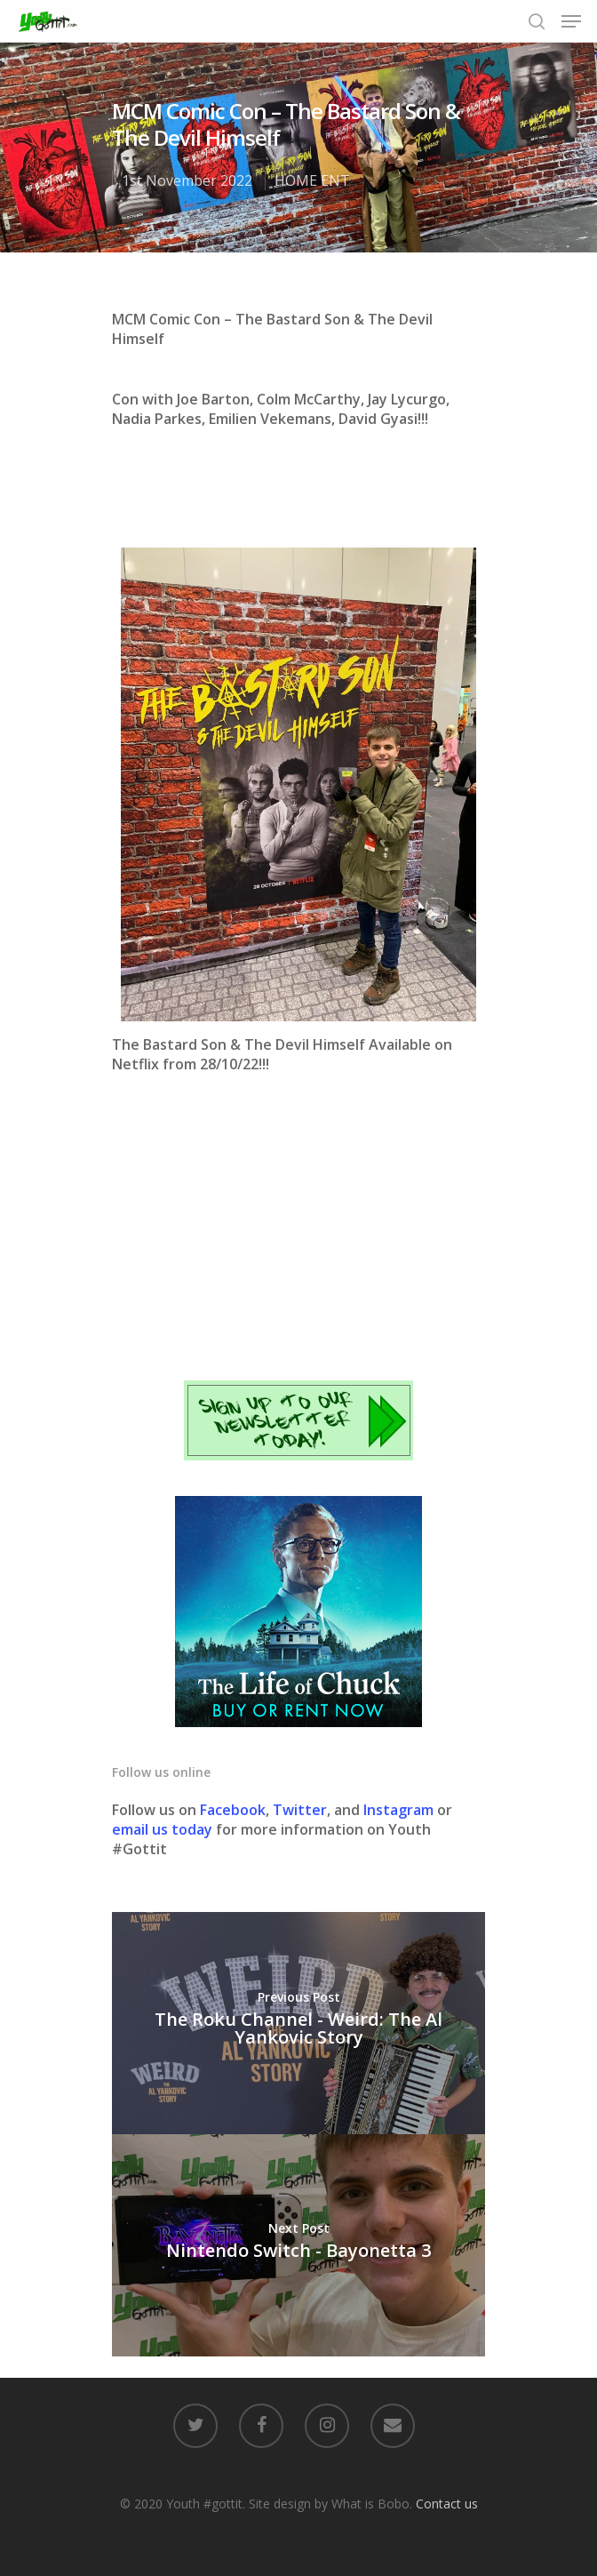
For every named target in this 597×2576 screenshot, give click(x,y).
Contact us (447, 2503)
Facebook (233, 1810)
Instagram (400, 1810)
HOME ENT (312, 180)
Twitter (300, 1810)
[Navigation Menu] (571, 21)
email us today (162, 1829)
